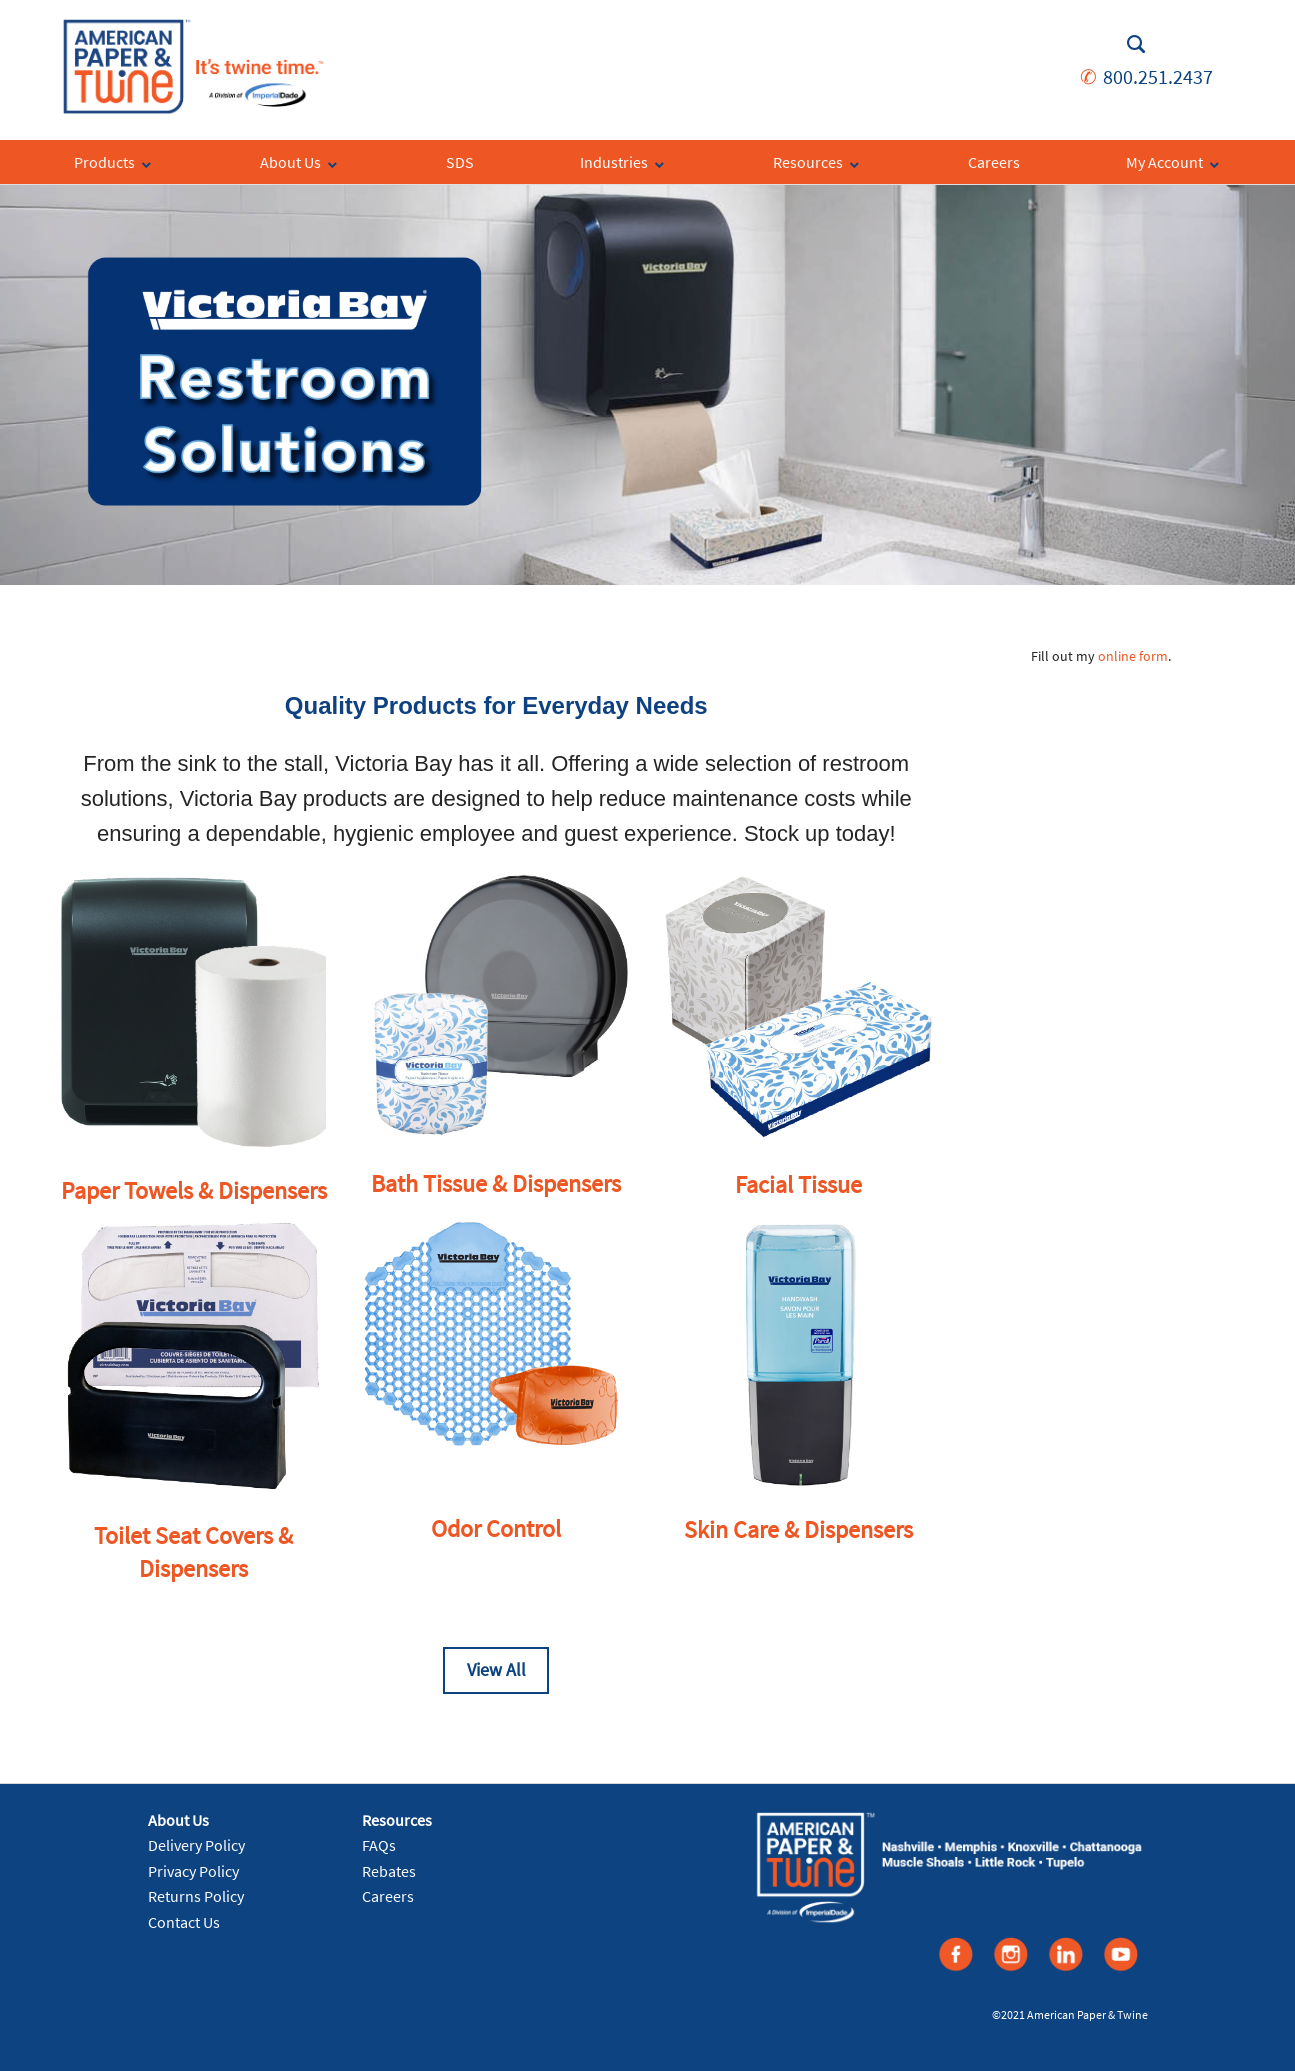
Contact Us (184, 1922)
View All (496, 1669)
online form (1133, 656)
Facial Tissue (798, 1184)
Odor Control (496, 1528)
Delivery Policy (196, 1845)
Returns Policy (196, 1896)
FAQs (379, 1845)
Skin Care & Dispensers (798, 1529)
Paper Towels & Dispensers (194, 1190)
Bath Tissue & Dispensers (496, 1183)
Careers (388, 1896)
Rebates (389, 1871)
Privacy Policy (193, 1871)
